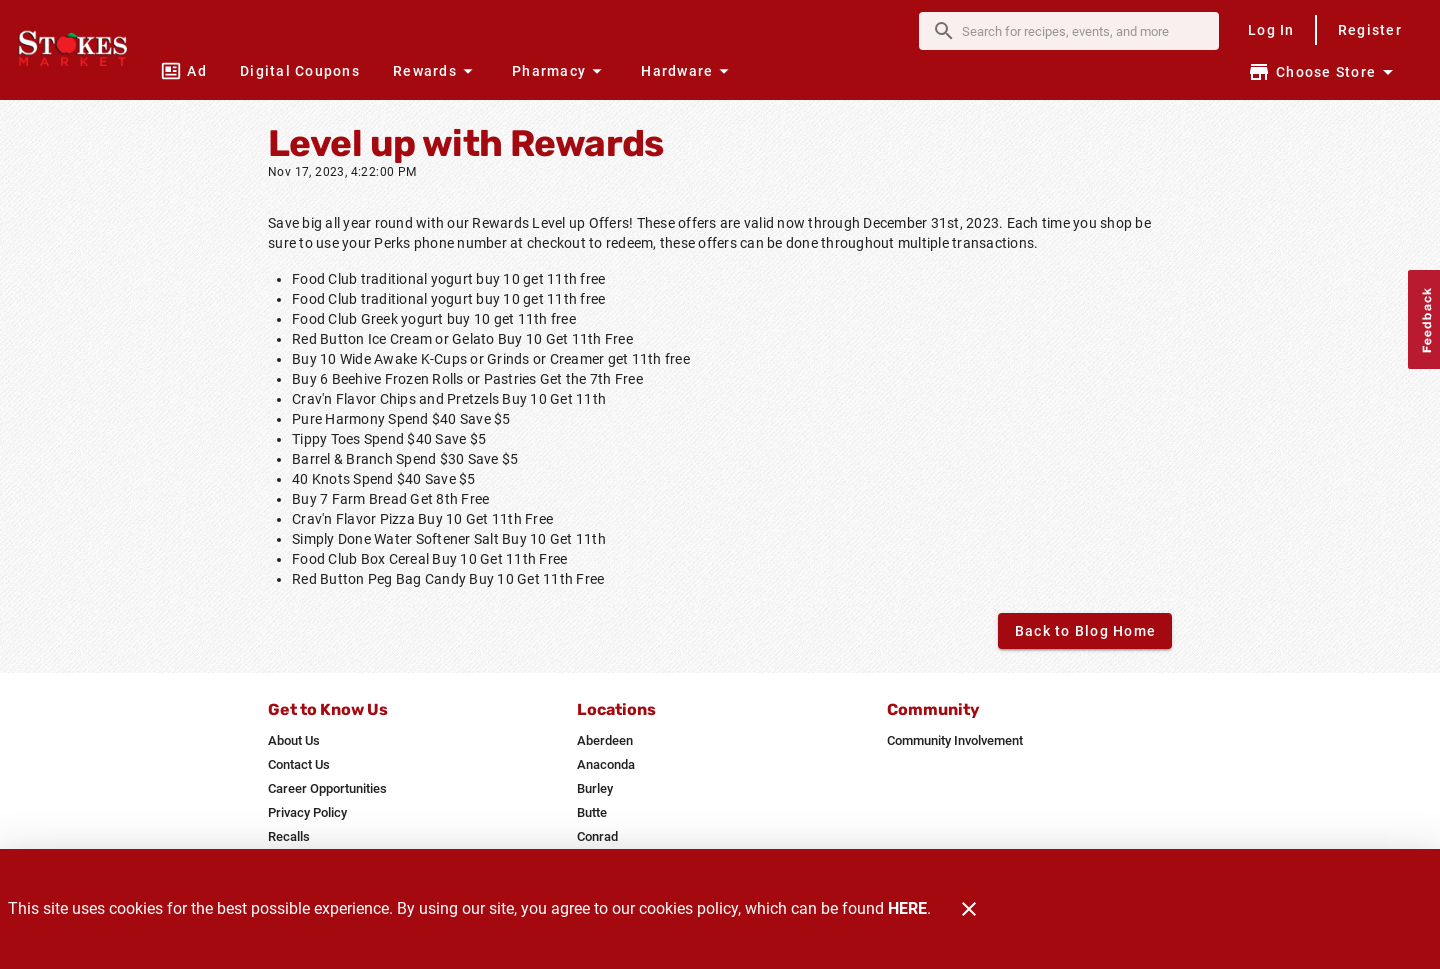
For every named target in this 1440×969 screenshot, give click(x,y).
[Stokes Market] (78, 50)
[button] (435, 71)
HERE (907, 908)
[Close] (969, 909)
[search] (1083, 31)
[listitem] (294, 741)
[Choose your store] (1323, 72)
